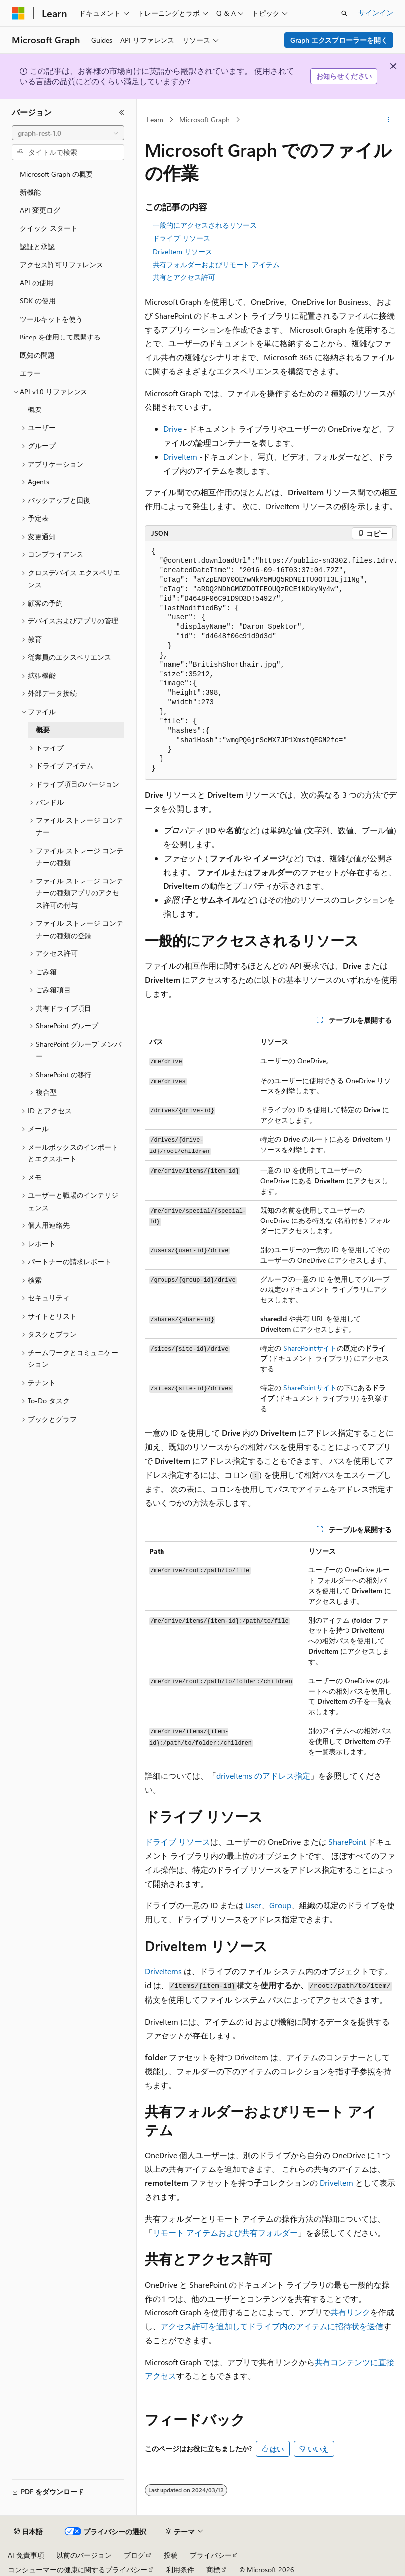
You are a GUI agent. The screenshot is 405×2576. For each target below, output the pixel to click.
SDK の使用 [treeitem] (38, 300)
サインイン (375, 12)
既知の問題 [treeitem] (37, 355)
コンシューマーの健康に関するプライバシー (77, 2569)
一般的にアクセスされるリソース (205, 225)
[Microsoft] (18, 13)
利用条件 (180, 2569)
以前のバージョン (84, 2555)
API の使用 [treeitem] (36, 282)
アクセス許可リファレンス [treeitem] (61, 264)
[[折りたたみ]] (121, 112)
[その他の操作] (388, 120)
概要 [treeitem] (35, 409)
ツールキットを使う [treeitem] (51, 319)
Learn (155, 119)
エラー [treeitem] (30, 373)
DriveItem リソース (182, 251)
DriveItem (180, 456)
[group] (271, 660)
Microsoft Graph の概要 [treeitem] (56, 174)
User (253, 1905)
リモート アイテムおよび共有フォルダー (225, 2232)
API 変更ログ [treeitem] (40, 210)
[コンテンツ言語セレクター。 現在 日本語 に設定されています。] (28, 2532)
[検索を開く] (344, 13)
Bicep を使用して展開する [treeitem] (60, 336)
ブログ (134, 2555)
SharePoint (299, 1348)
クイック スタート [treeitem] (49, 228)
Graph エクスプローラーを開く (339, 40)
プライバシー (211, 2555)
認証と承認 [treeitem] (37, 246)
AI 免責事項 (26, 2555)
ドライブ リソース (181, 238)
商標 (213, 2569)
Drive (172, 428)
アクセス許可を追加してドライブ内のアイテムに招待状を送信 (272, 2326)
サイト (326, 1348)
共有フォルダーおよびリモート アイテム (216, 264)
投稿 (171, 2555)
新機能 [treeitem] (30, 192)
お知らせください (344, 76)
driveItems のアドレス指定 (263, 1775)
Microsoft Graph (204, 119)
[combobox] (68, 133)
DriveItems (163, 1971)
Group (280, 1905)
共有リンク (350, 2312)
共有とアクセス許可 (184, 277)
